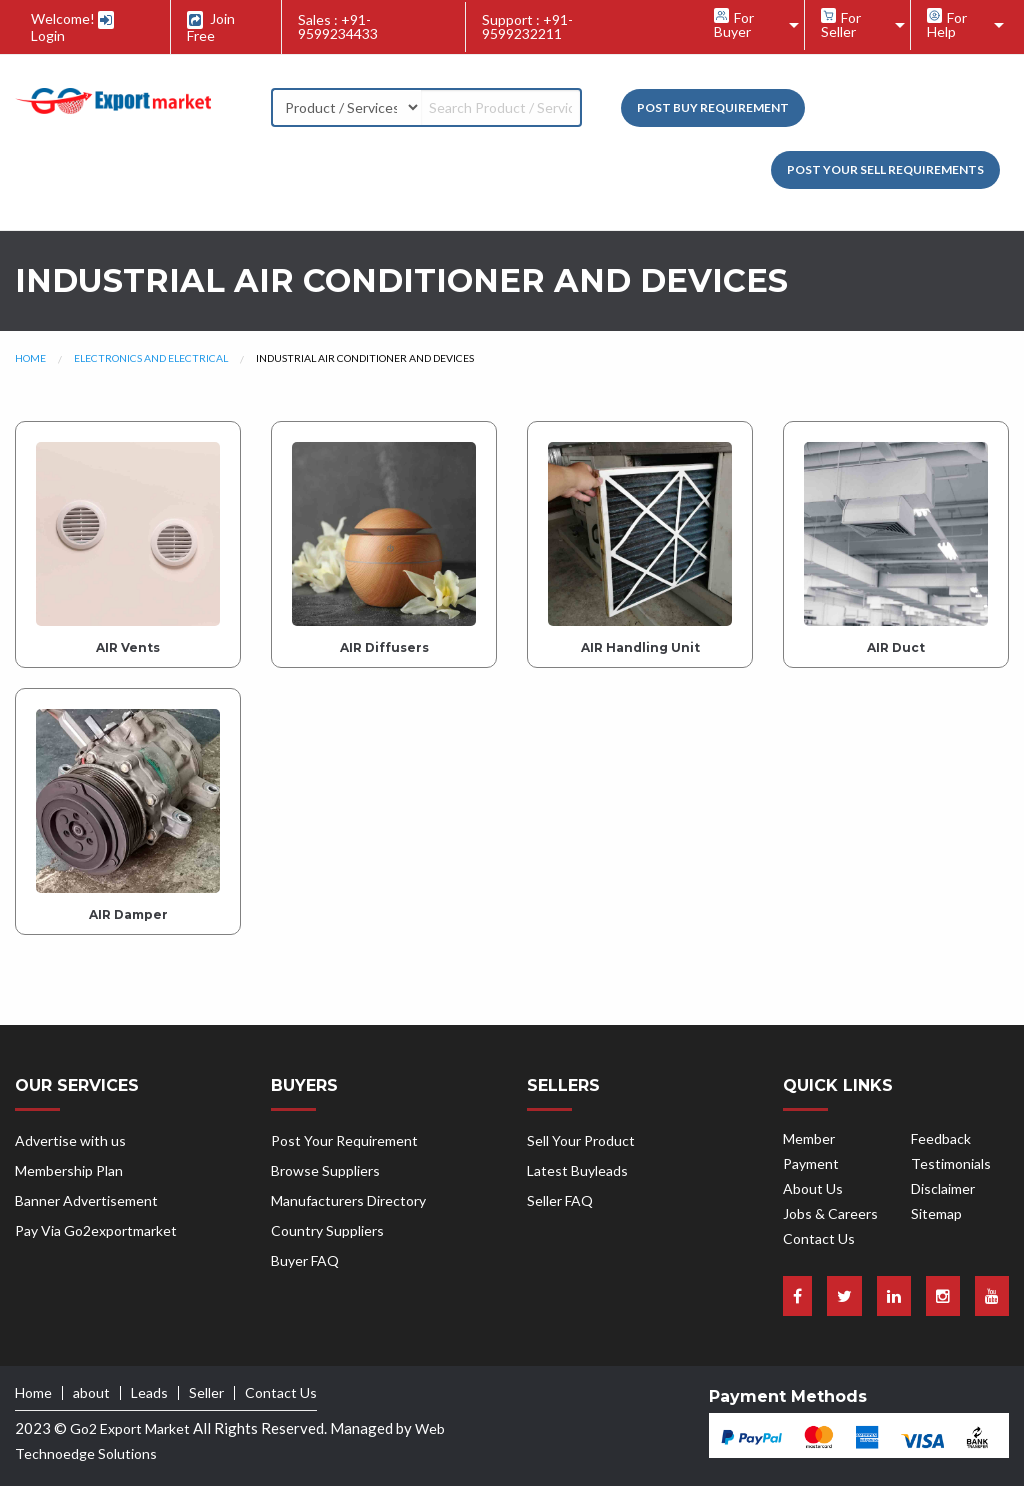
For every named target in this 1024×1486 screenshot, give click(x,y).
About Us (813, 1188)
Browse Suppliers (325, 1170)
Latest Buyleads (577, 1170)
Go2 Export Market (130, 1428)
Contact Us (819, 1238)
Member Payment (811, 1151)
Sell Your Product (581, 1140)
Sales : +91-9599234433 (338, 26)
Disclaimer (943, 1188)
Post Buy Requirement (713, 107)
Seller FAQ (560, 1200)
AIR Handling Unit (640, 647)
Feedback (941, 1138)
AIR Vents (128, 647)
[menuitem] (751, 25)
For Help (947, 24)
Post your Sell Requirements (885, 169)
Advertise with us (70, 1140)
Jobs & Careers (830, 1213)
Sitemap (936, 1213)
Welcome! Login (72, 27)
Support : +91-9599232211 (527, 26)
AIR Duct (896, 647)
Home (30, 358)
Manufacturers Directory (348, 1200)
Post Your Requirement (344, 1140)
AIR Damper (128, 914)
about (91, 1393)
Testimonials (951, 1163)
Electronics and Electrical (151, 358)
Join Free (211, 27)
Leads (149, 1393)
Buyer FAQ (305, 1260)
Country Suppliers (327, 1230)
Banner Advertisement (86, 1200)
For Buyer (734, 24)
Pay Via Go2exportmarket (96, 1230)
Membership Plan (69, 1170)
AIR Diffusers (384, 647)
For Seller (841, 24)
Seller (206, 1393)
